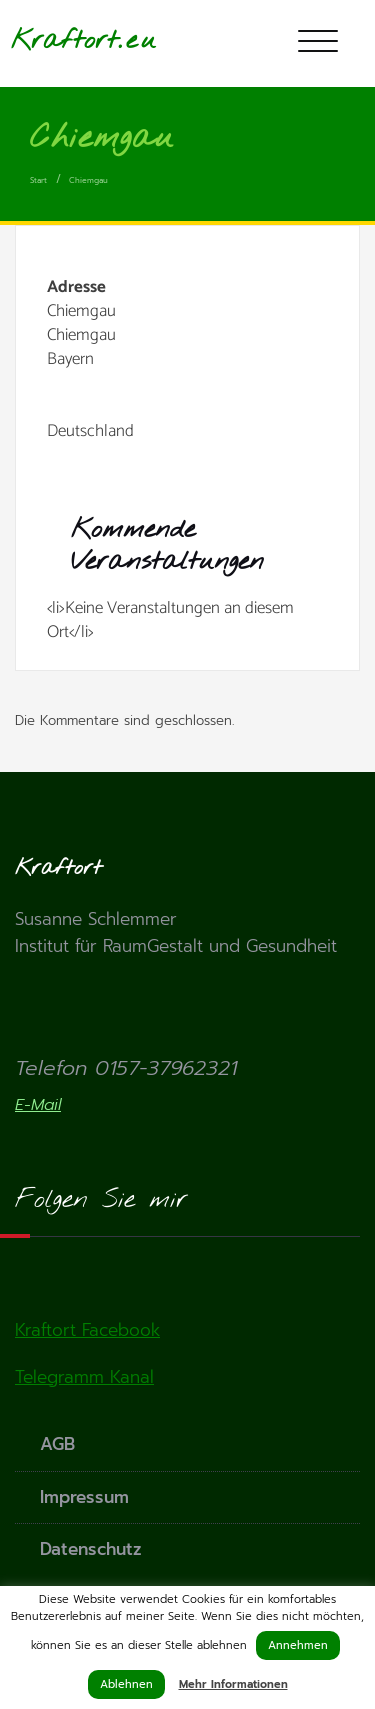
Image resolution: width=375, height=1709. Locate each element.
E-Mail (38, 1105)
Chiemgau (88, 180)
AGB (57, 1444)
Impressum (84, 1497)
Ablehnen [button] (126, 1684)
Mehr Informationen (233, 1684)
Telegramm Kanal (84, 1377)
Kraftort (64, 40)
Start (38, 180)
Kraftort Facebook (87, 1330)
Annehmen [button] (298, 1645)
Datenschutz (91, 1549)
